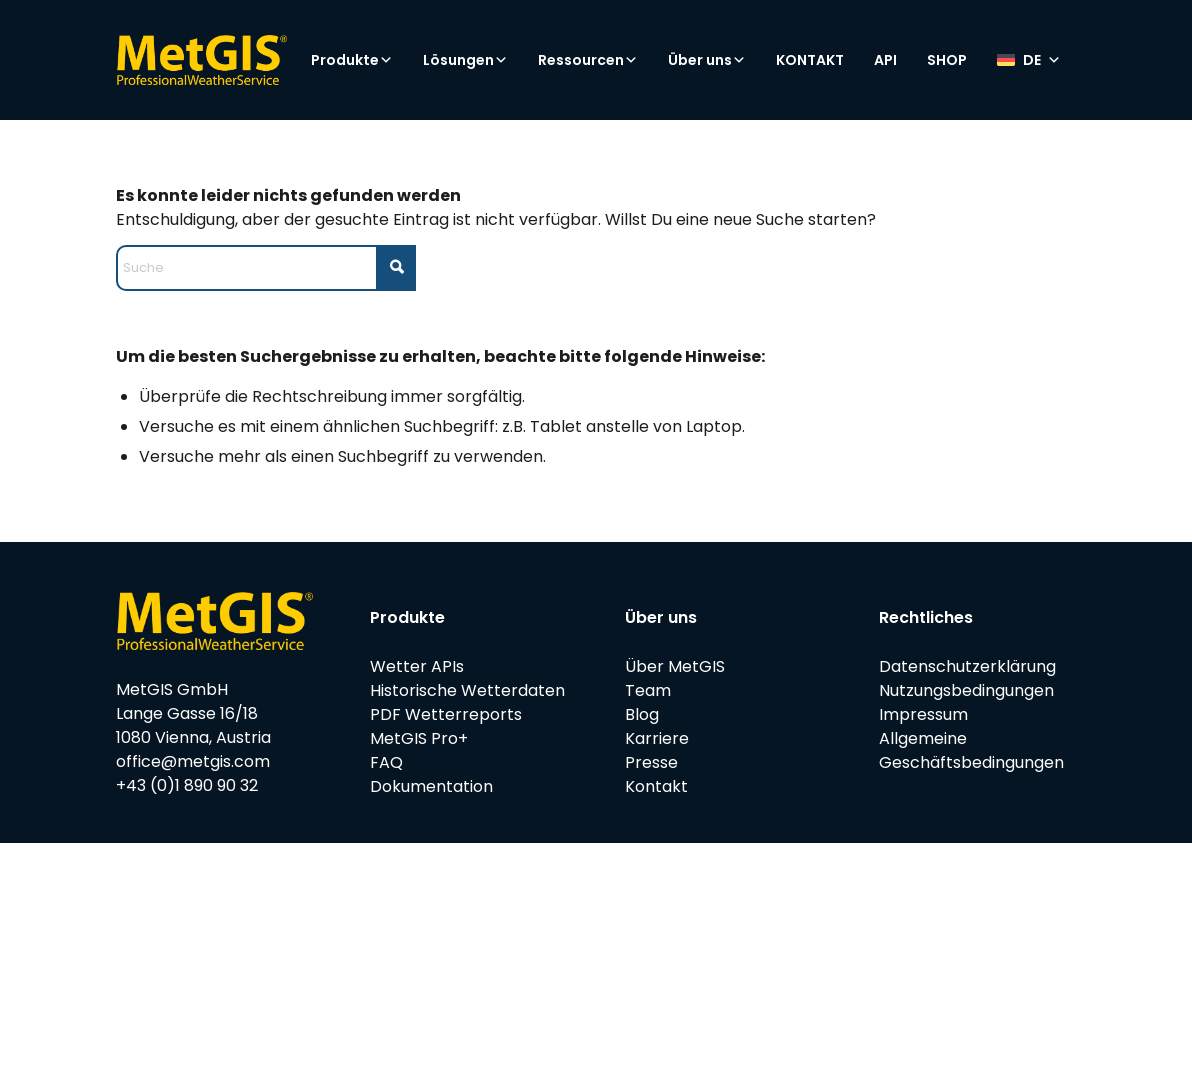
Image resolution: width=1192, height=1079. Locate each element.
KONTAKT (810, 60)
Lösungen (465, 60)
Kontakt (656, 786)
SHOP (947, 60)
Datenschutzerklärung (967, 666)
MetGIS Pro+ (419, 738)
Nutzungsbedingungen (966, 690)
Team (648, 690)
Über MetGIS (675, 666)
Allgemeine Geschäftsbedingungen (971, 750)
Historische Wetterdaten (467, 690)
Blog (642, 714)
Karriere (657, 738)
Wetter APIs (417, 666)
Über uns (707, 60)
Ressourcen (588, 60)
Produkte (352, 60)
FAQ (386, 762)
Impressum (923, 714)
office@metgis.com (193, 761)
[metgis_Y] (201, 60)
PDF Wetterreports (446, 714)
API (885, 60)
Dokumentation (431, 786)
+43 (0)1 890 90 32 (187, 785)
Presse (651, 762)
